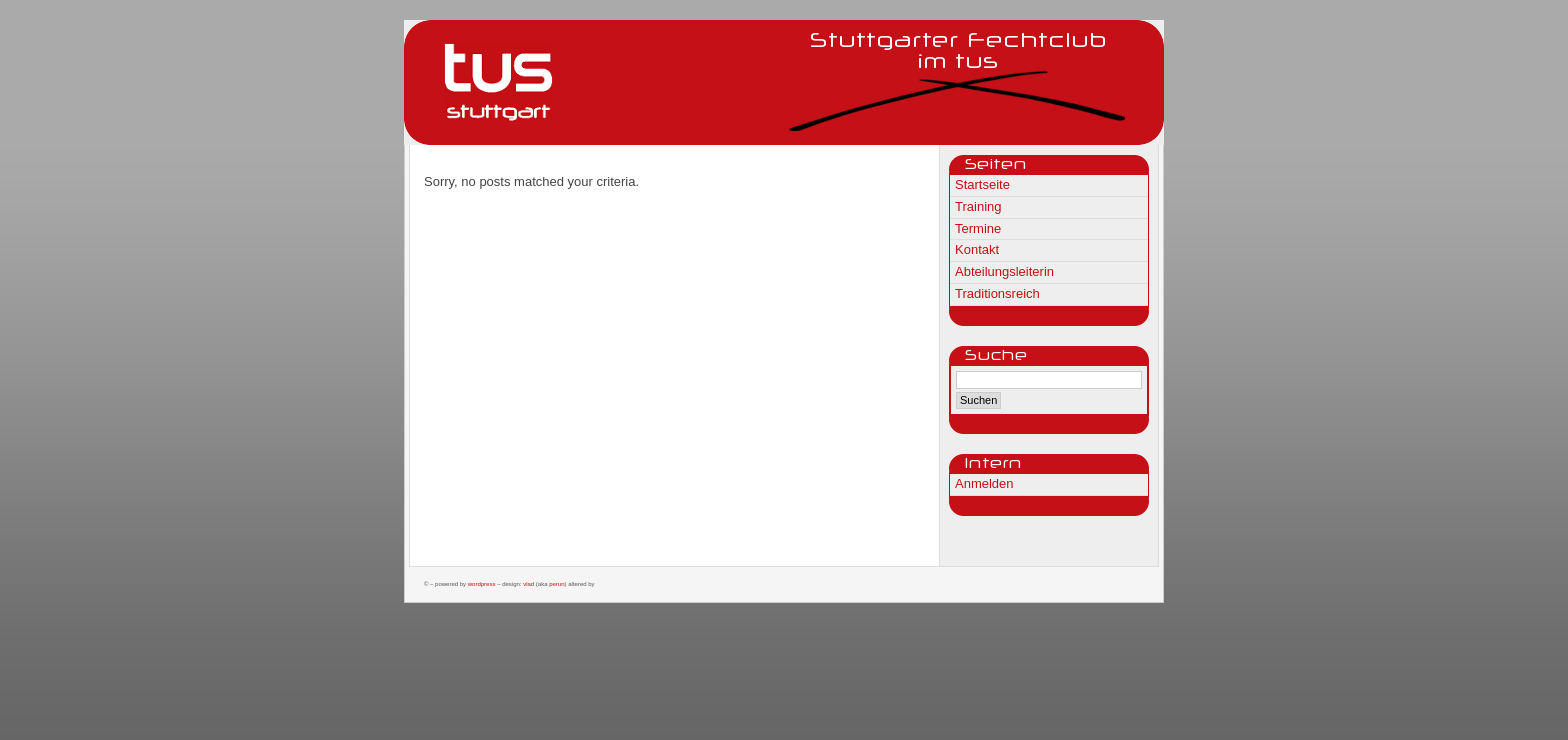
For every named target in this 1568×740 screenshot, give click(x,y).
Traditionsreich (997, 293)
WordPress (482, 584)
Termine (978, 228)
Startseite (982, 184)
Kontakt (977, 249)
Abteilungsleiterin (1004, 271)
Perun (556, 584)
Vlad (528, 584)
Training (978, 206)
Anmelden (984, 483)
